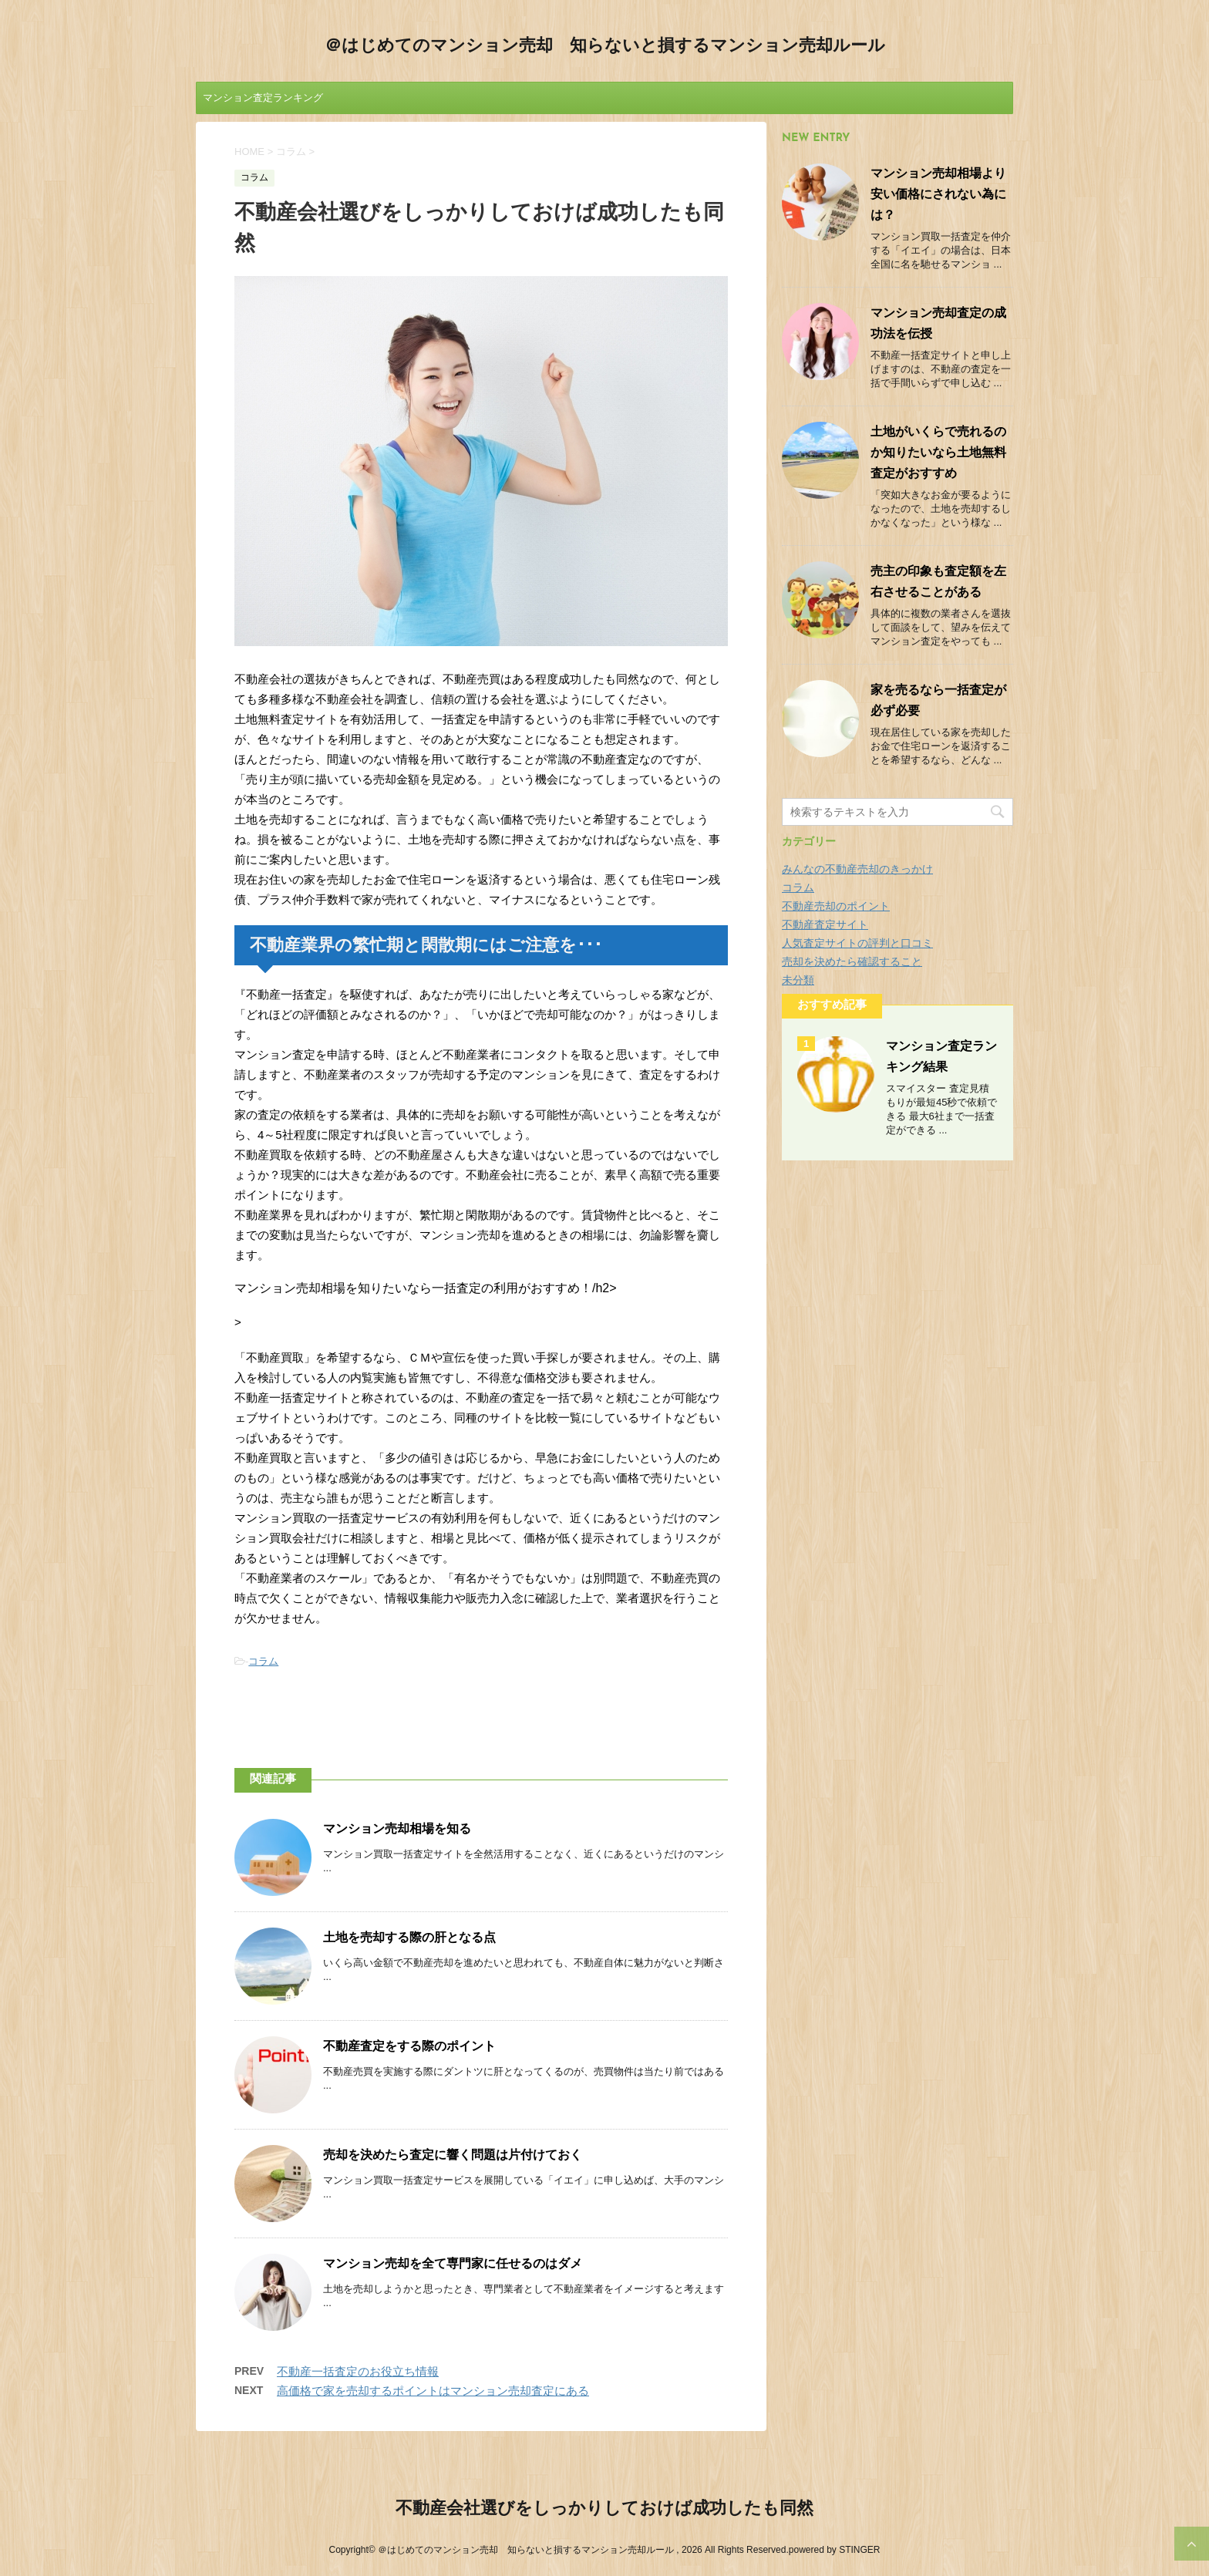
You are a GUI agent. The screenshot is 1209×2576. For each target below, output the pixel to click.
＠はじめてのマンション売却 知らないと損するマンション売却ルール (605, 47)
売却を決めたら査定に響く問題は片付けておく (452, 2156)
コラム (263, 1661)
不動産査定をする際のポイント (409, 2047)
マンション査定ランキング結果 (263, 102)
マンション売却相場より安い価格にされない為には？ (938, 195)
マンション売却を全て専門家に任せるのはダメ (452, 2264)
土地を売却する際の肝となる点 (409, 1938)
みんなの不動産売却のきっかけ (857, 869)
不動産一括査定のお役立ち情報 (358, 2371)
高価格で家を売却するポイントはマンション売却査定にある (433, 2390)
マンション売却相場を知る (397, 1829)
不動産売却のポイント (836, 906)
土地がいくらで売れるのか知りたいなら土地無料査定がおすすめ (938, 453)
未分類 (798, 980)
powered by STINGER (835, 2549)
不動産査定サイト (825, 924)
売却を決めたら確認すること (852, 961)
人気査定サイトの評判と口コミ (857, 943)
